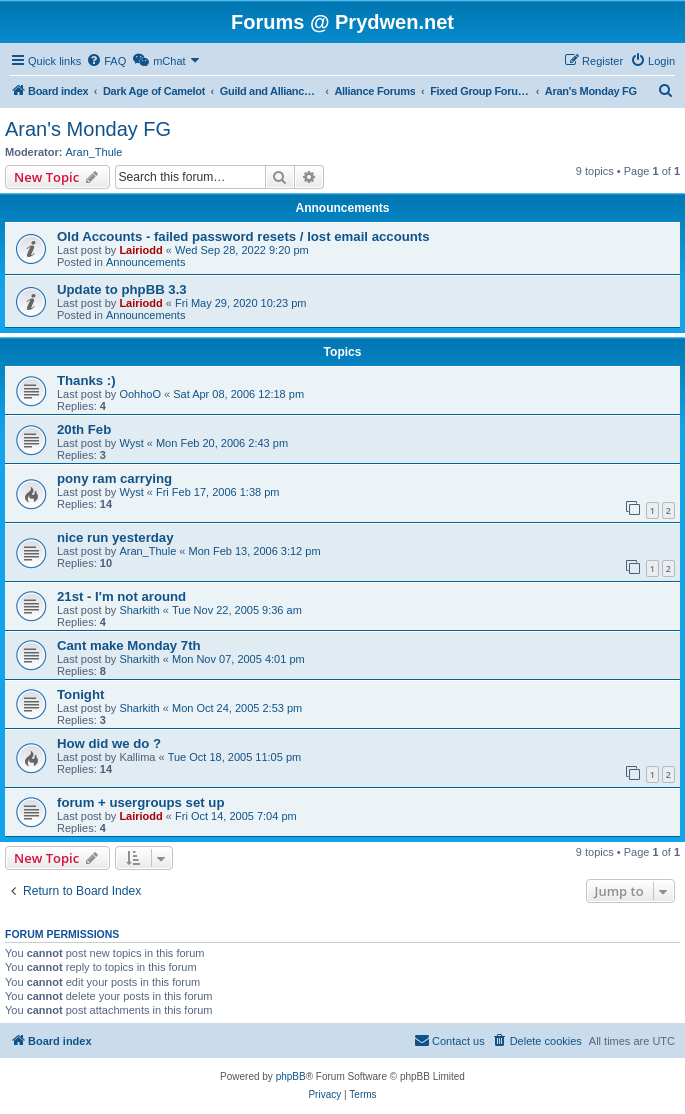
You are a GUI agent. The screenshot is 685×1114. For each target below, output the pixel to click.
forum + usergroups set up (140, 802)
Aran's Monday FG (88, 129)
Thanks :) (86, 380)
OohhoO (140, 394)
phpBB (291, 1076)
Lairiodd (140, 250)
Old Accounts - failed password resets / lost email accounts (243, 236)
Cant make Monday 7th (129, 645)
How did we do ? (109, 743)
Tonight (80, 694)
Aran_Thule (94, 152)
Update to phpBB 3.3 (122, 289)
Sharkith (139, 610)
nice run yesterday (115, 537)
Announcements (146, 262)
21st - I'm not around (121, 596)
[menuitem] (106, 61)
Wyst (131, 443)
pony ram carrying (114, 478)
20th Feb (84, 429)
